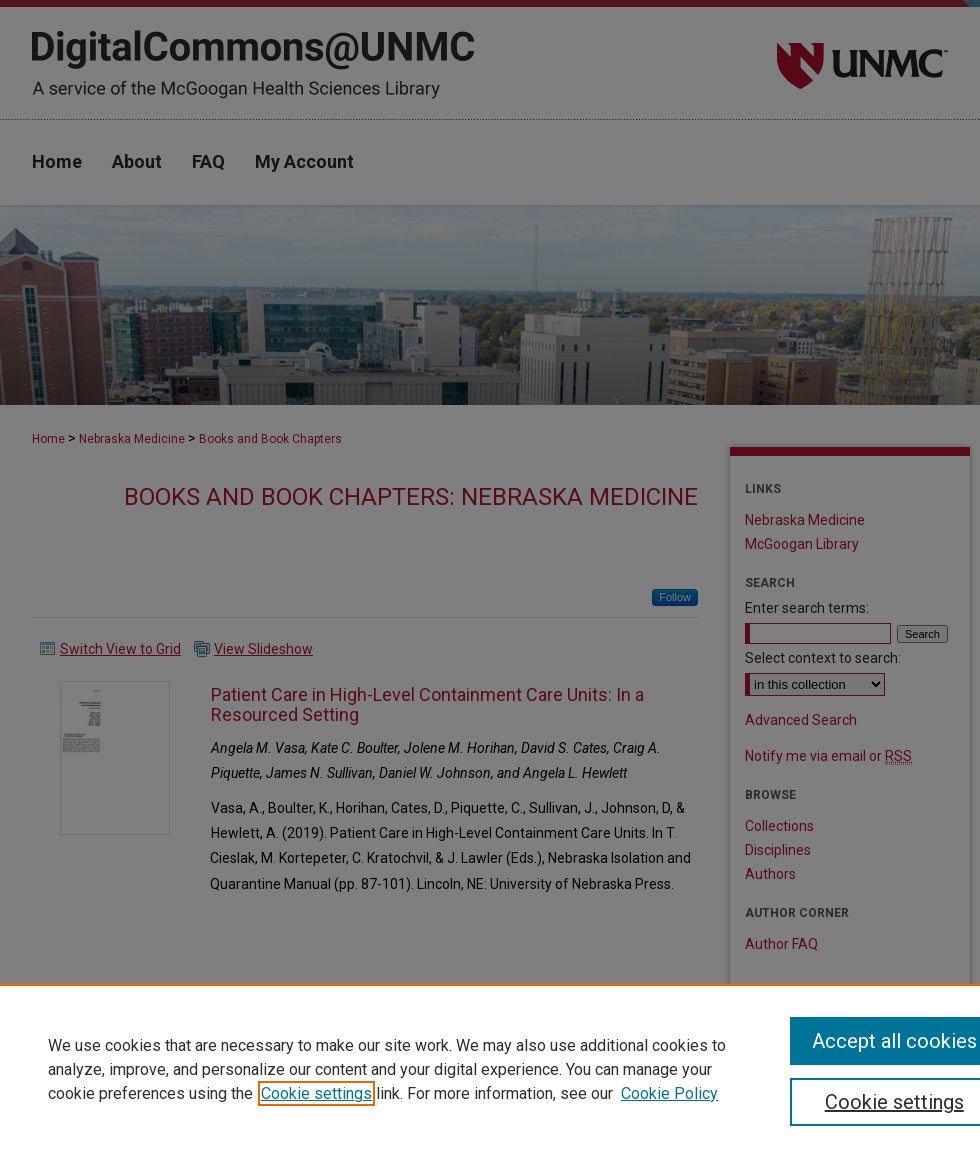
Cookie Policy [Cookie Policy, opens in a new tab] (669, 1093)
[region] (490, 1069)
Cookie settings (316, 1093)
